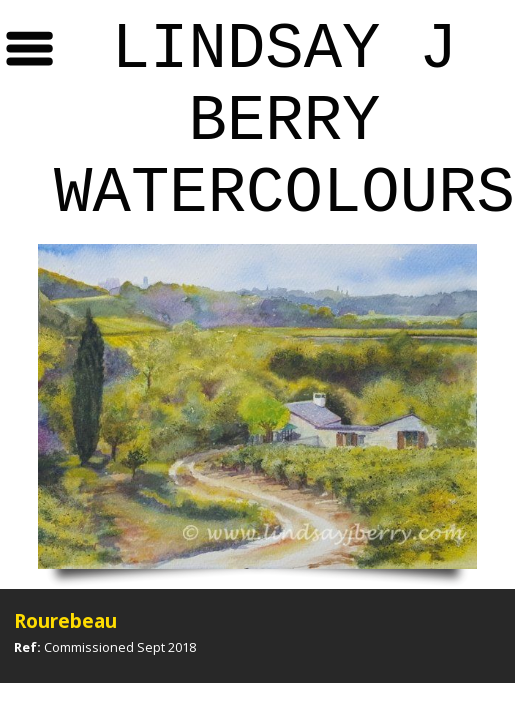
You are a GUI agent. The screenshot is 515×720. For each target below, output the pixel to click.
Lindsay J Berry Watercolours (284, 122)
